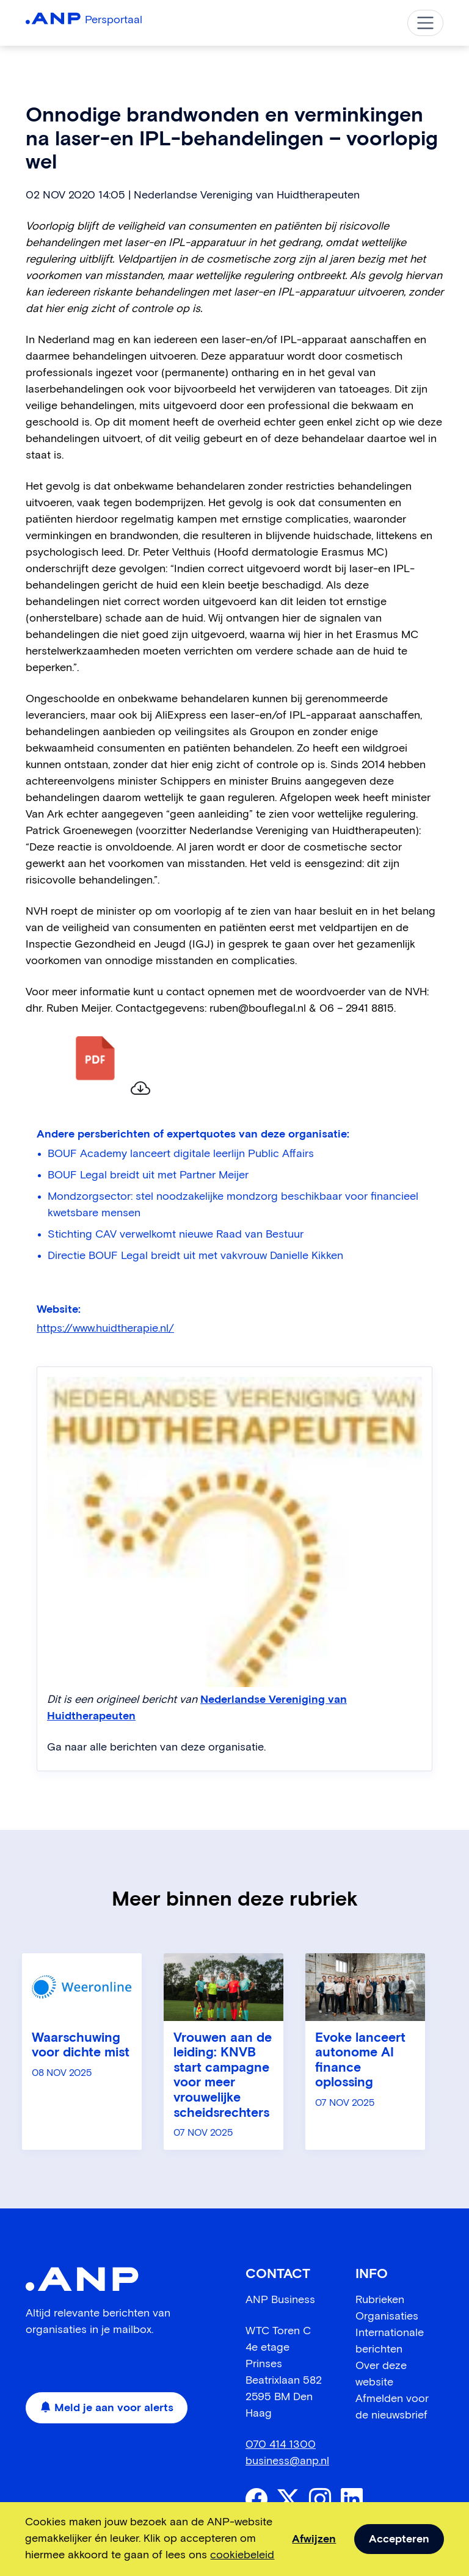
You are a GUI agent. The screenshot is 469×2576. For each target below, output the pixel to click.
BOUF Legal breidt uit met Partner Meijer (148, 1175)
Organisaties (386, 2316)
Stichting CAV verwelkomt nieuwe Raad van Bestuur (176, 1234)
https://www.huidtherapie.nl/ (105, 1328)
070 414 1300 (280, 2444)
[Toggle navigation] (425, 23)
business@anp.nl (287, 2461)
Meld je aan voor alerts (106, 2408)
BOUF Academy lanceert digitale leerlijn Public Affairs (181, 1153)
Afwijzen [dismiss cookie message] (314, 2539)
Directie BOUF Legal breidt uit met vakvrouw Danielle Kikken (195, 1255)
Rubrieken (379, 2300)
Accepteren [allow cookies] (399, 2539)
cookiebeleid (242, 2555)
